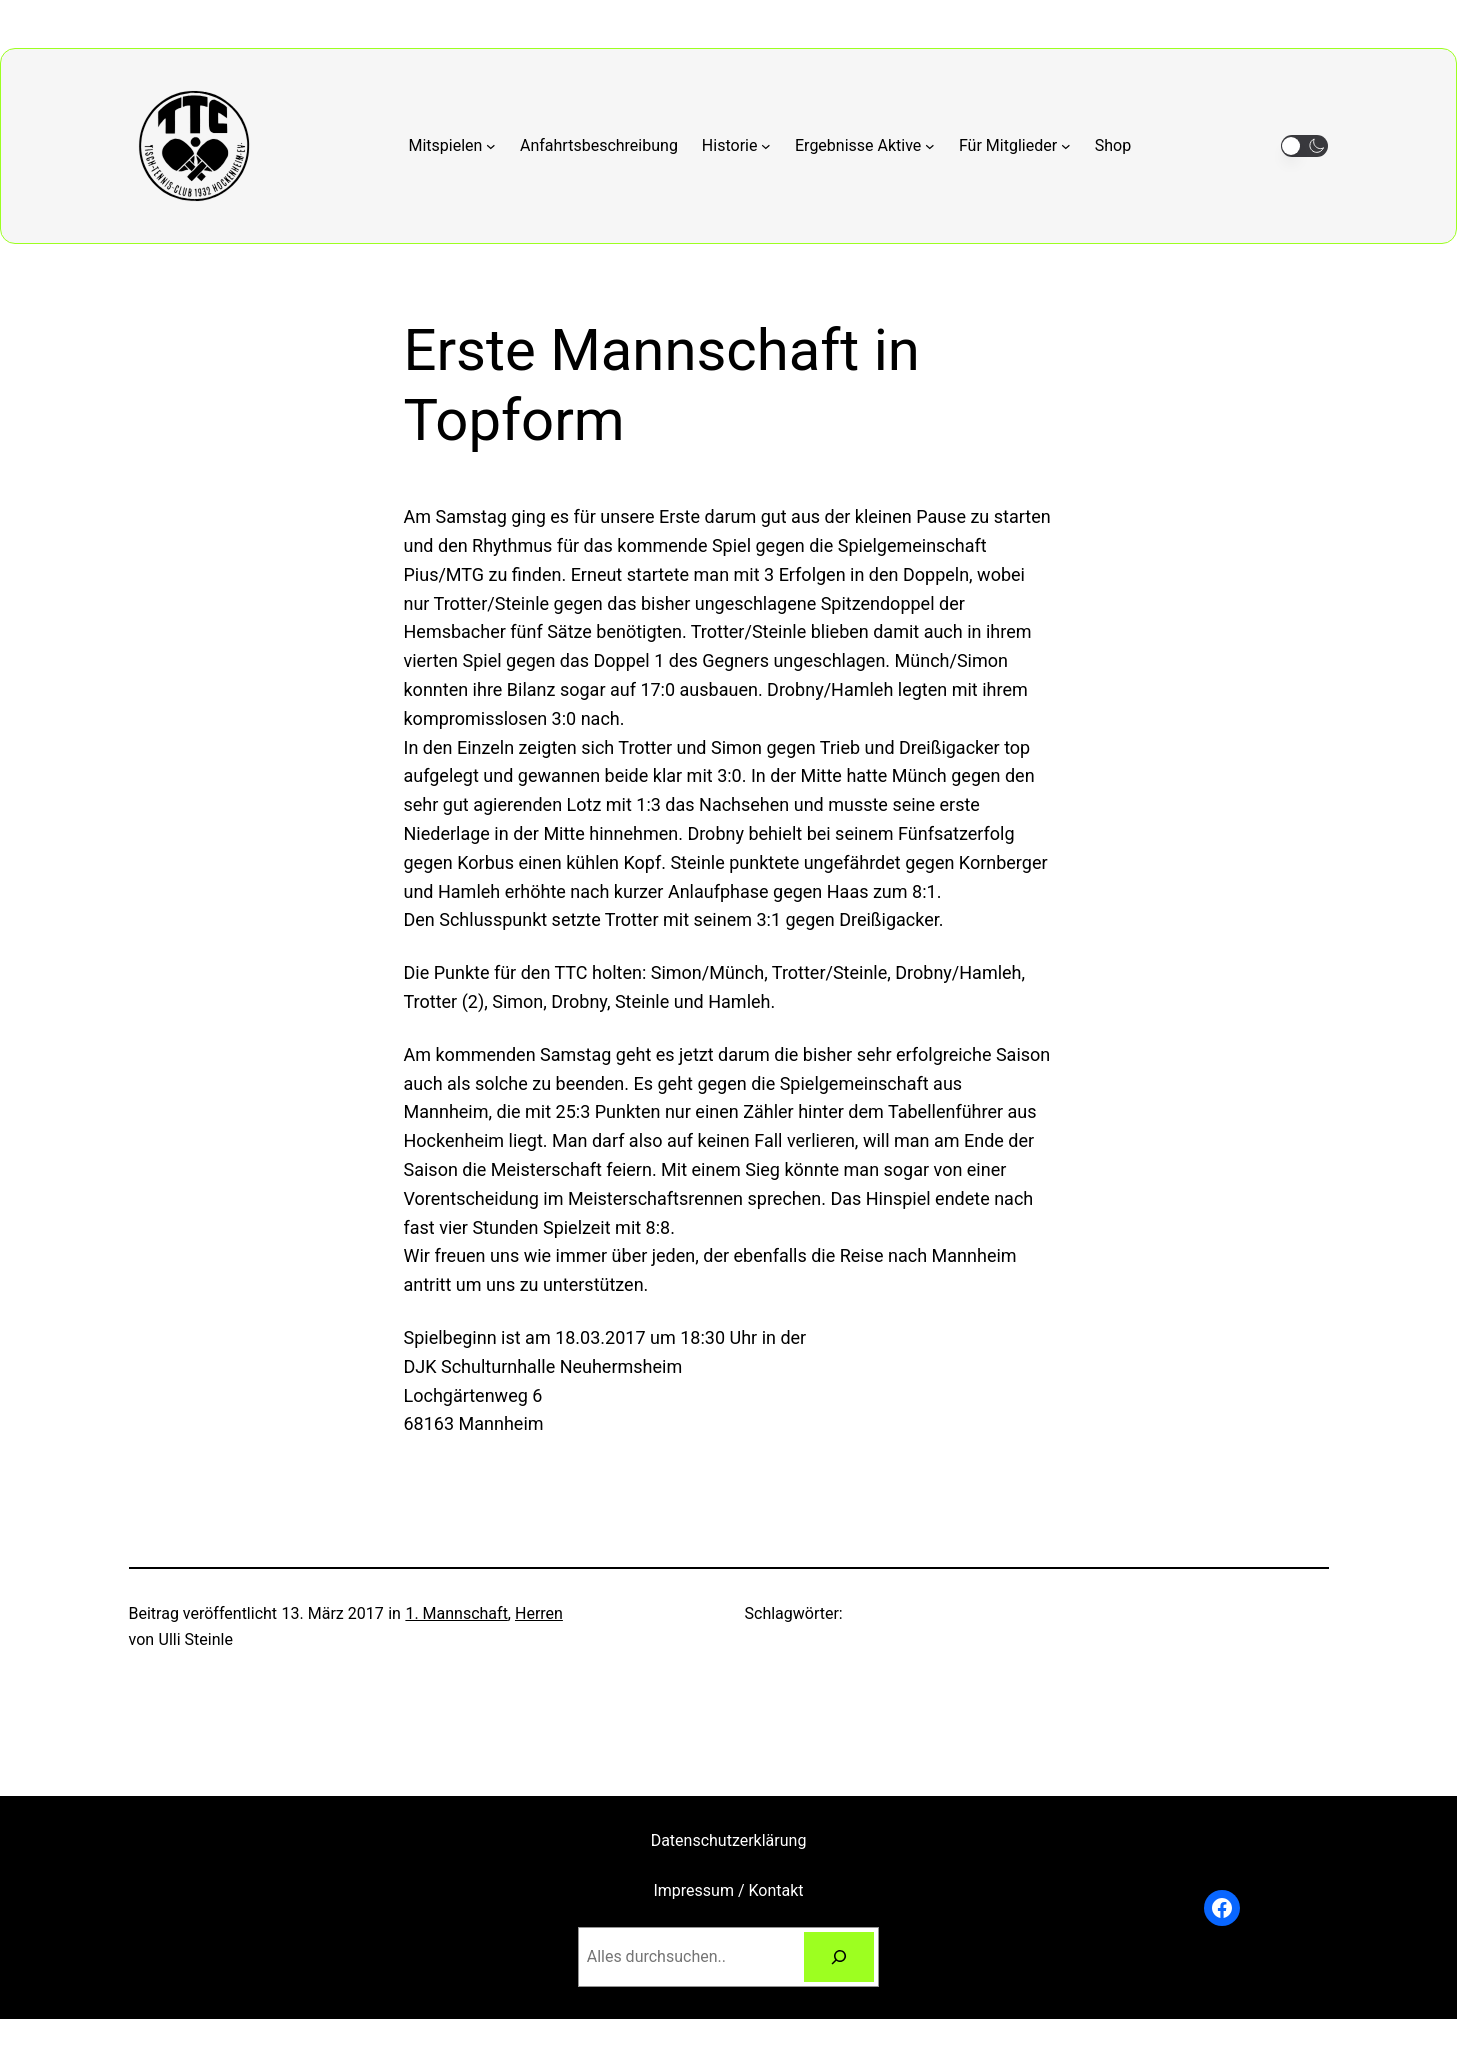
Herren (539, 1613)
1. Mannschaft (456, 1613)
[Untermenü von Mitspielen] (453, 146)
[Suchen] (839, 1956)
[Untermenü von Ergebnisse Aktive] (865, 146)
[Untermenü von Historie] (736, 146)
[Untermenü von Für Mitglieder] (1015, 146)
